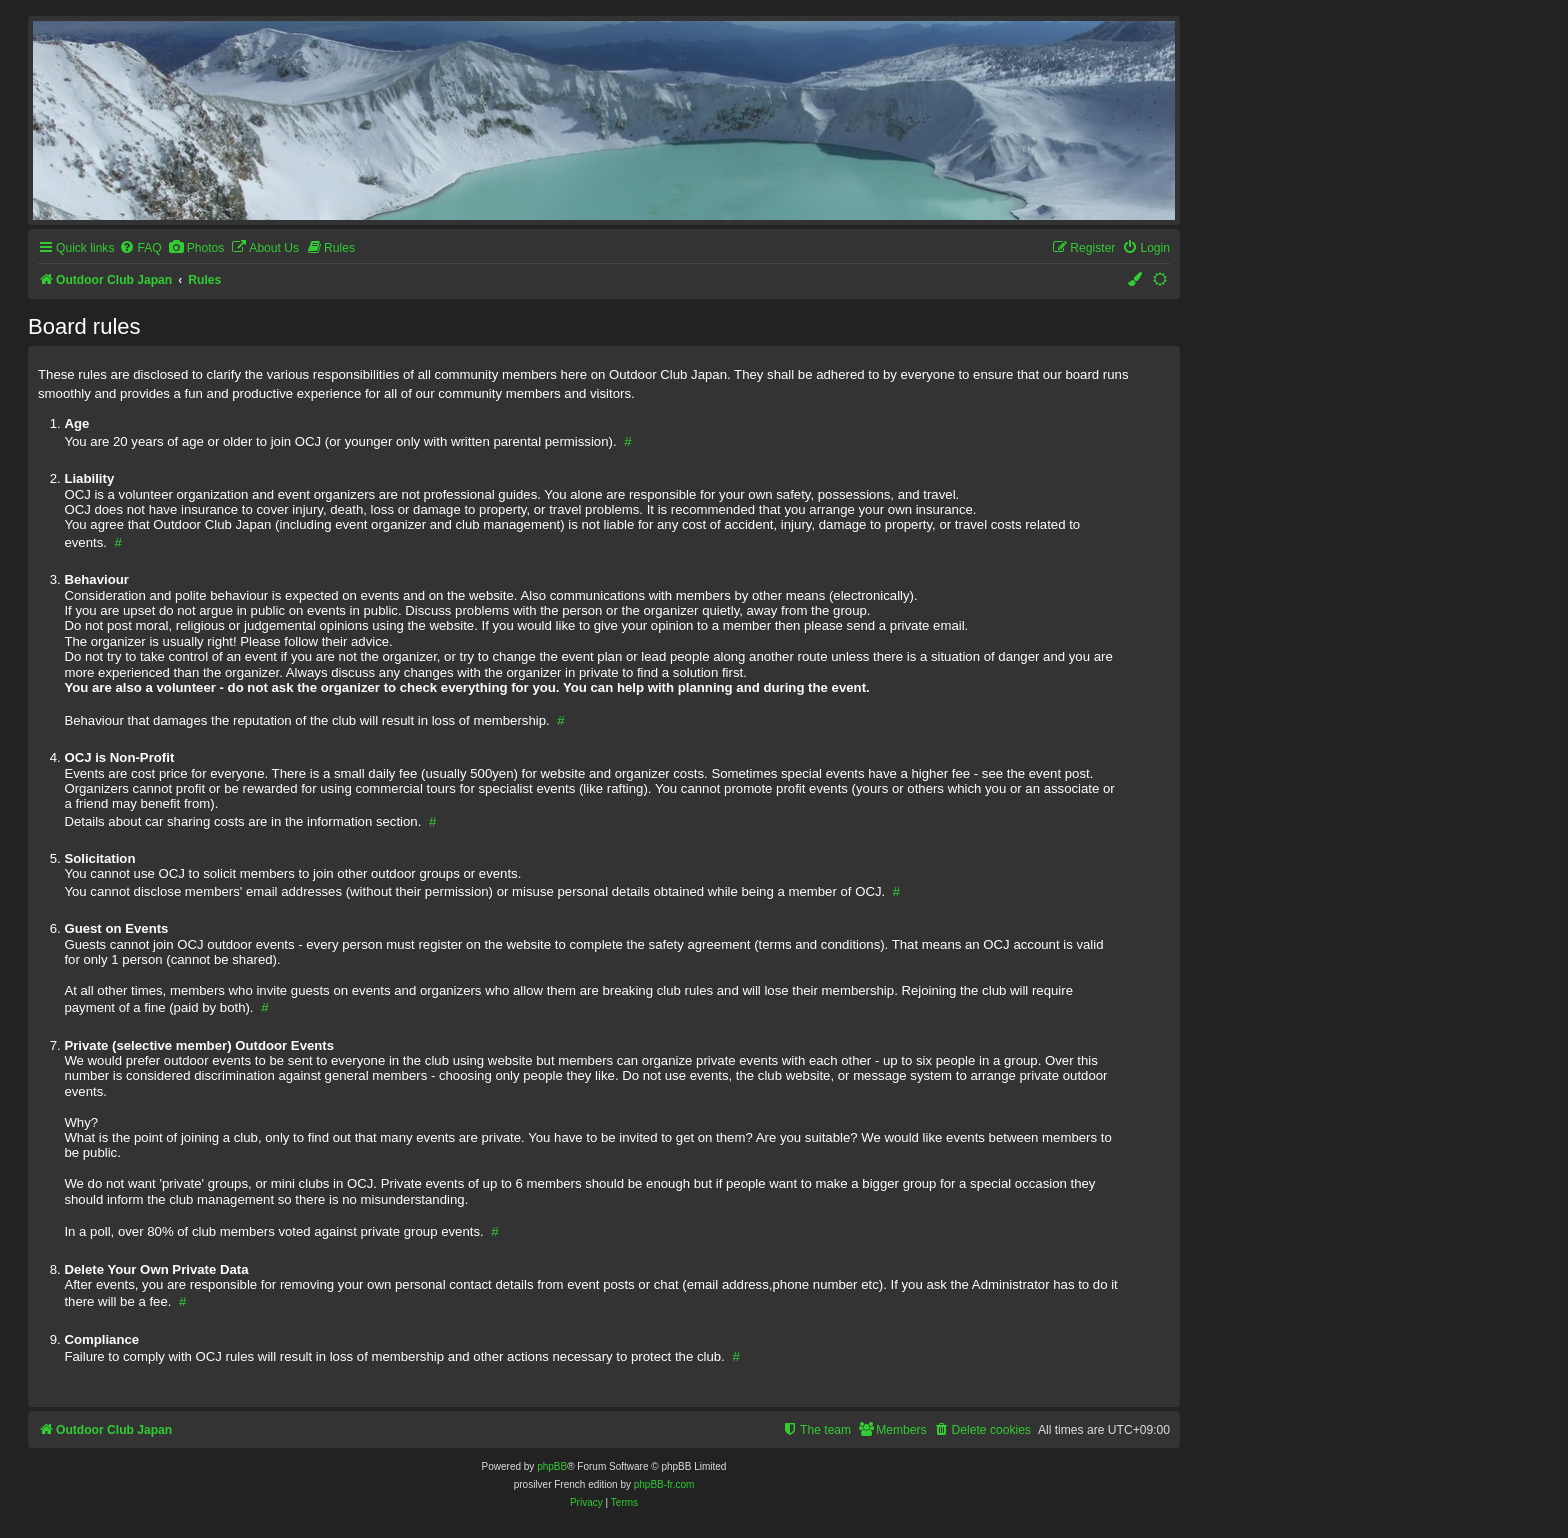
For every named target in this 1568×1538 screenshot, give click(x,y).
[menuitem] (140, 248)
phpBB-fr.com (664, 1484)
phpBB (552, 1466)
